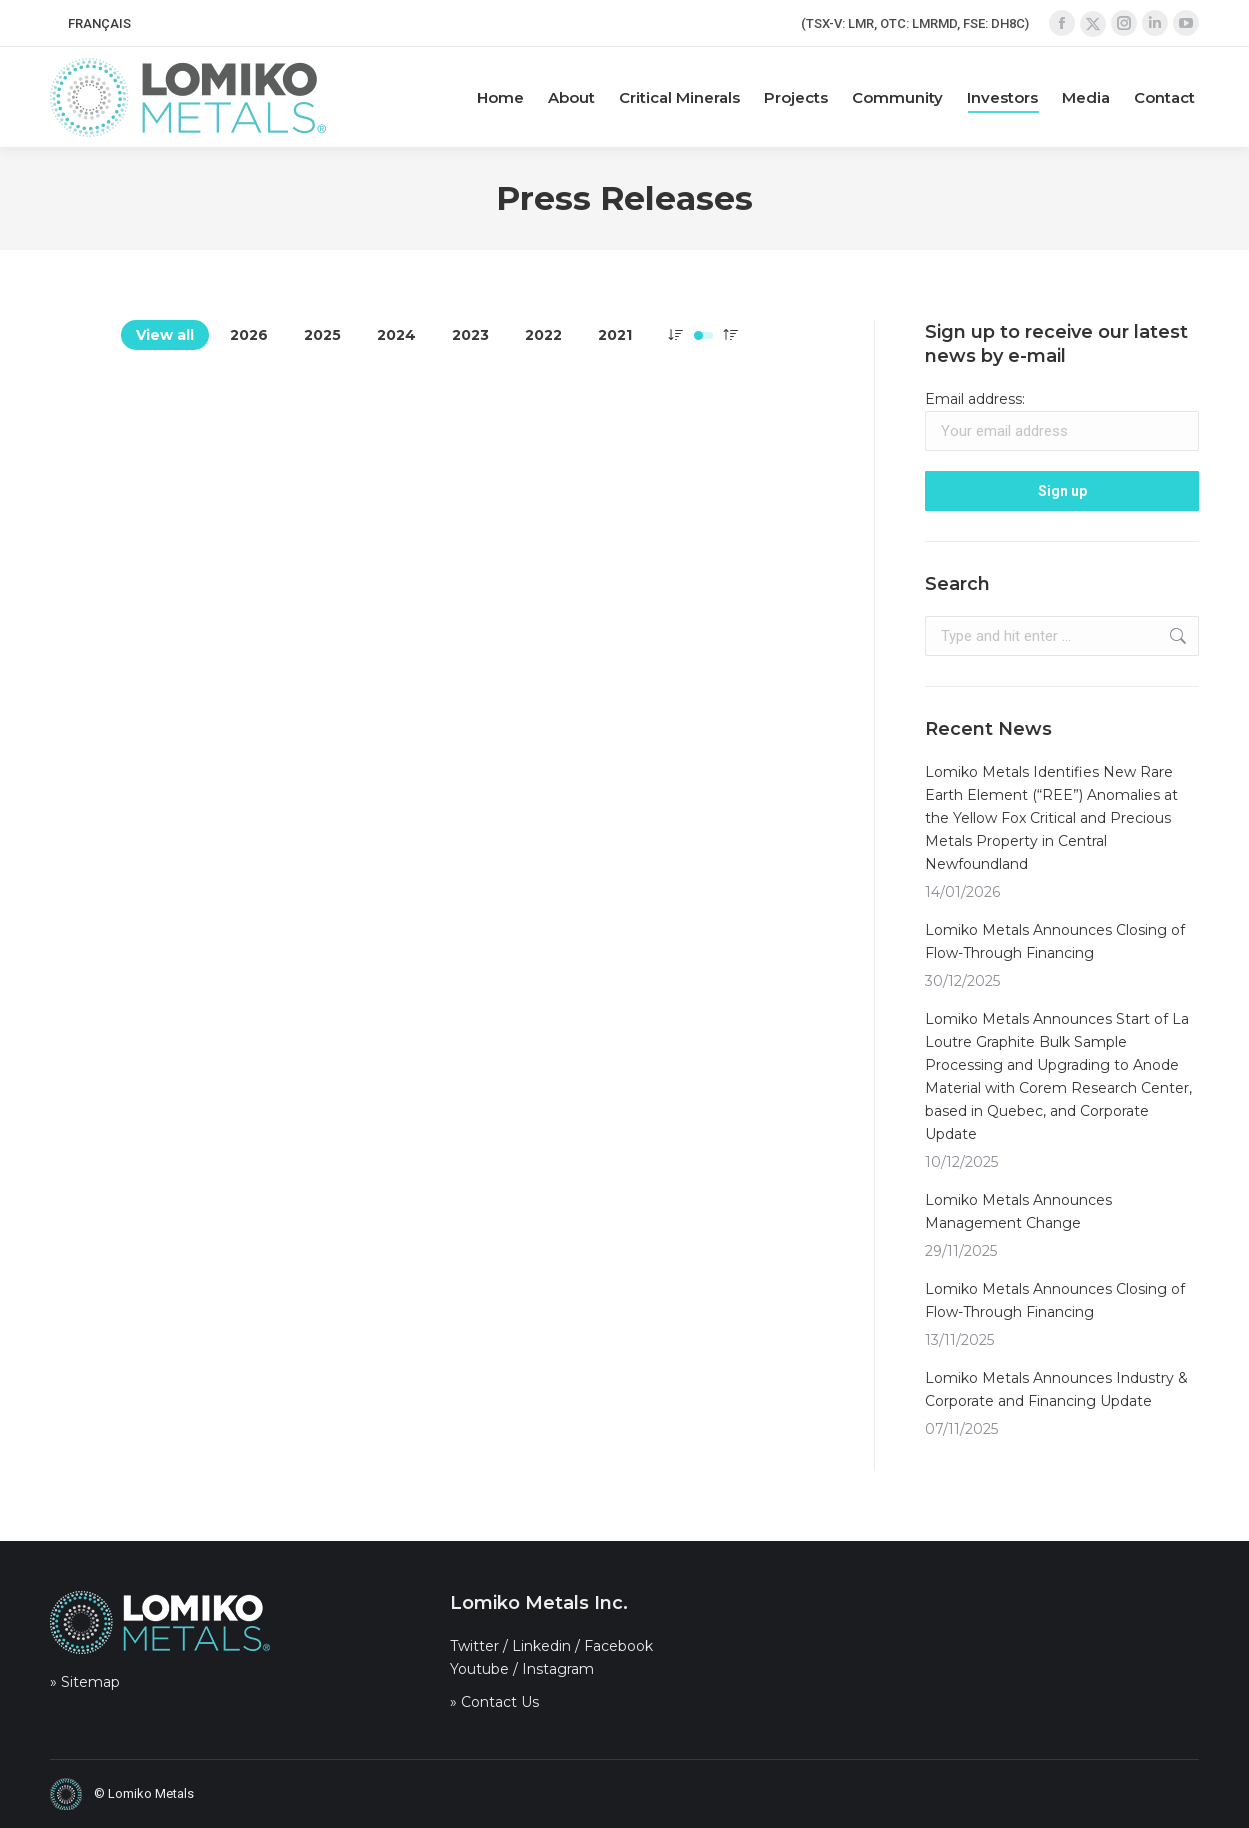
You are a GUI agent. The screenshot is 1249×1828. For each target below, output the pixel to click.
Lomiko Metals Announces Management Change (1018, 1211)
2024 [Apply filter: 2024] (396, 335)
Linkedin (541, 1646)
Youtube (479, 1669)
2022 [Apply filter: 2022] (543, 335)
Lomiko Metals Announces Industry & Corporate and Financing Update (1056, 1389)
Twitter (474, 1646)
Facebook (618, 1646)
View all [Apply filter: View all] (165, 335)
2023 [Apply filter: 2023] (470, 335)
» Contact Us (494, 1702)
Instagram (558, 1669)
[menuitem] (99, 23)
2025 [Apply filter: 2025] (322, 335)
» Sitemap (85, 1682)
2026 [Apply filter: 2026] (249, 335)
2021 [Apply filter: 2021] (615, 335)
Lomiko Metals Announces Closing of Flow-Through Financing (1055, 941)
